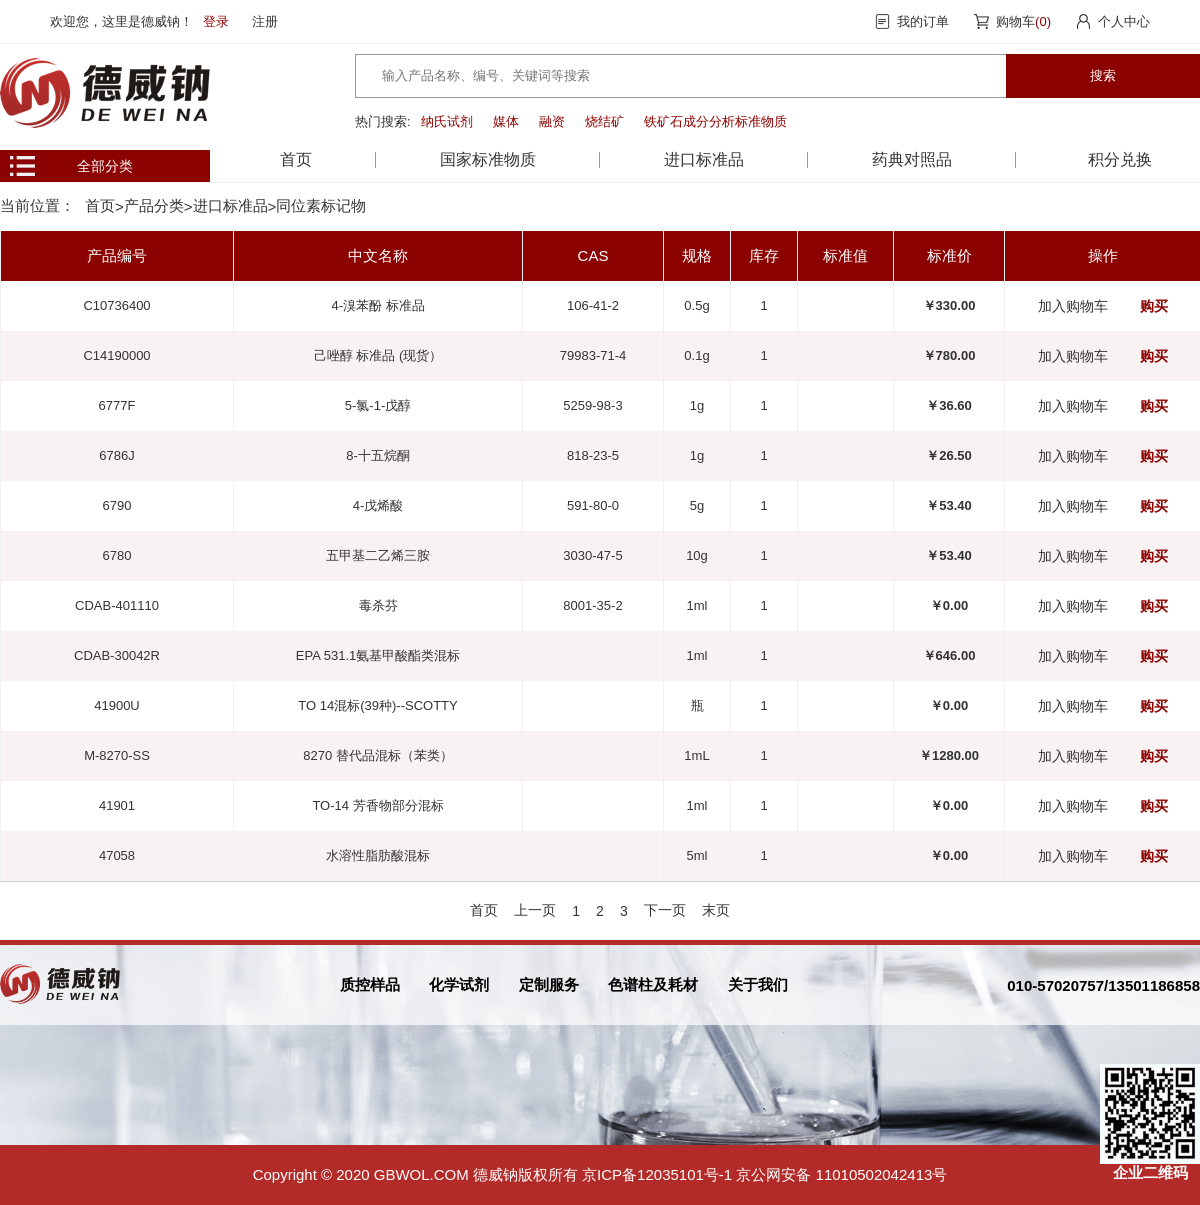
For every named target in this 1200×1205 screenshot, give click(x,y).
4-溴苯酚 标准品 (377, 305)
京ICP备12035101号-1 (657, 1174)
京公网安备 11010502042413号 (841, 1174)
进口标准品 (230, 205)
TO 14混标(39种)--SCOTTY (377, 705)
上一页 (535, 910)
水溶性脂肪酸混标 (378, 855)
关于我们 (758, 984)
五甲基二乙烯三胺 (378, 555)
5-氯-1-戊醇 (378, 405)
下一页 (665, 910)
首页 (296, 159)
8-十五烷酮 (378, 455)
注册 (265, 21)
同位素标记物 (321, 205)
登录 (216, 21)
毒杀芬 (378, 605)
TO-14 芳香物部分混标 (377, 805)
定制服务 (549, 984)
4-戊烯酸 (378, 505)
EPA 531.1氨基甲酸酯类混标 (378, 655)
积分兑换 (1120, 159)
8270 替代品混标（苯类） (378, 755)
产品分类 (154, 205)
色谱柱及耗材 (653, 984)
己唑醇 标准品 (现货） (378, 355)
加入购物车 (1073, 306)
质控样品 (370, 984)
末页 (716, 910)
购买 (1154, 306)
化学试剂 (459, 984)
